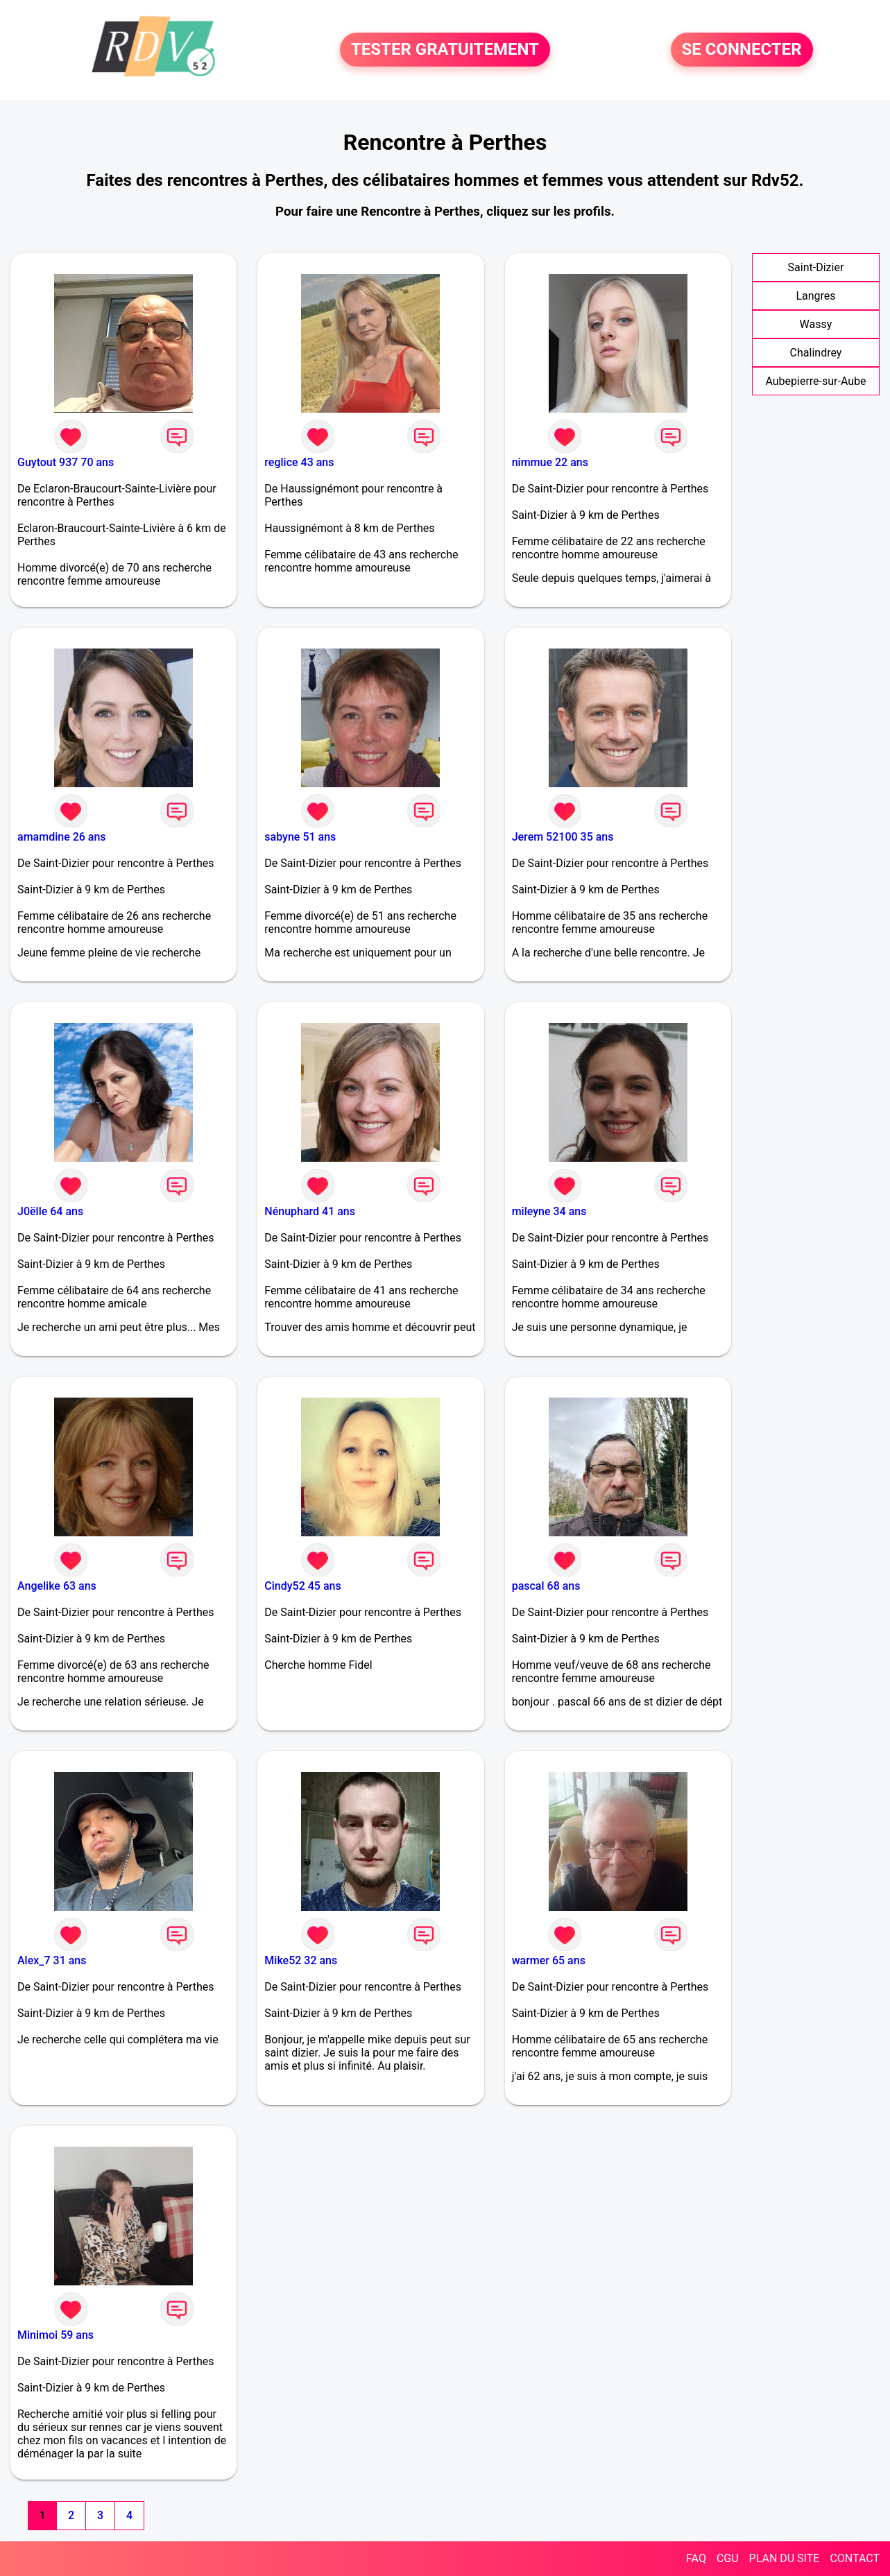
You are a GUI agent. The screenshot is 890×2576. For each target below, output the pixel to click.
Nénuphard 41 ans (309, 1211)
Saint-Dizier (816, 267)
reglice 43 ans (299, 462)
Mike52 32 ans (300, 1960)
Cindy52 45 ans (302, 1585)
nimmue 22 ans (550, 462)
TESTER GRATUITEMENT (445, 50)
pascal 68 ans (546, 1585)
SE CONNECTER (742, 50)
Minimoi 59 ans (55, 2335)
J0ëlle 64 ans (50, 1211)
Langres (815, 295)
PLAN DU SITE (784, 2558)
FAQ (696, 2558)
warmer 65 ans (548, 1960)
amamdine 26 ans (61, 836)
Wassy (816, 324)
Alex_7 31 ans (51, 1960)
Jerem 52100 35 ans (563, 836)
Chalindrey (816, 352)
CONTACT (855, 2558)
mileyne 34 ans (549, 1211)
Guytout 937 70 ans (65, 462)
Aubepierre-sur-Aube (815, 381)
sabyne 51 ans (300, 836)
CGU (728, 2558)
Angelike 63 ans (56, 1585)
